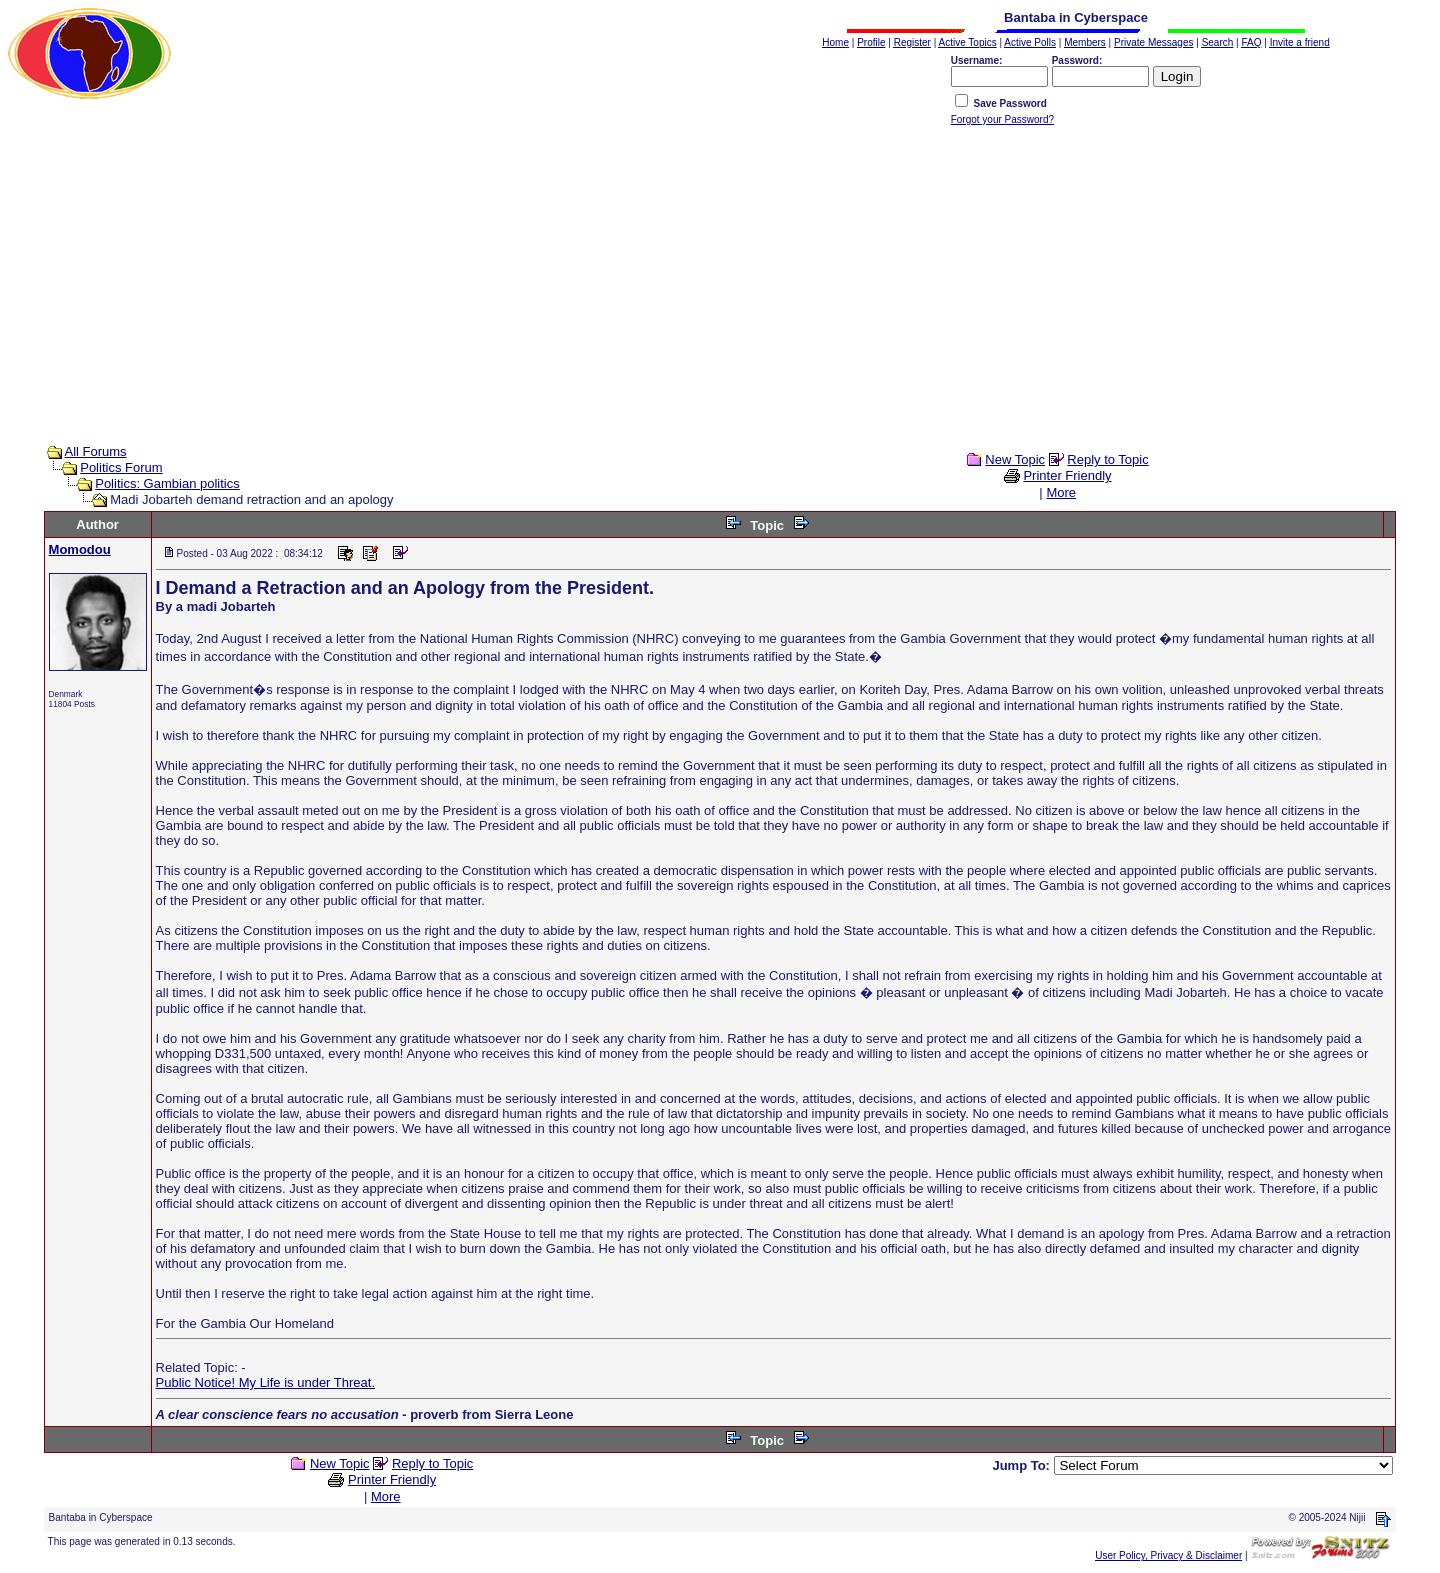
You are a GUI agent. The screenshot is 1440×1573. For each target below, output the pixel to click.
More (1061, 492)
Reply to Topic (1107, 459)
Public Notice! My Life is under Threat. (265, 1382)
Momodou (80, 549)
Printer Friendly (1067, 475)
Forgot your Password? (1002, 119)
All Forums (96, 451)
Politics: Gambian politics (167, 483)
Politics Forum (121, 467)
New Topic (1015, 459)
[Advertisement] (720, 291)
